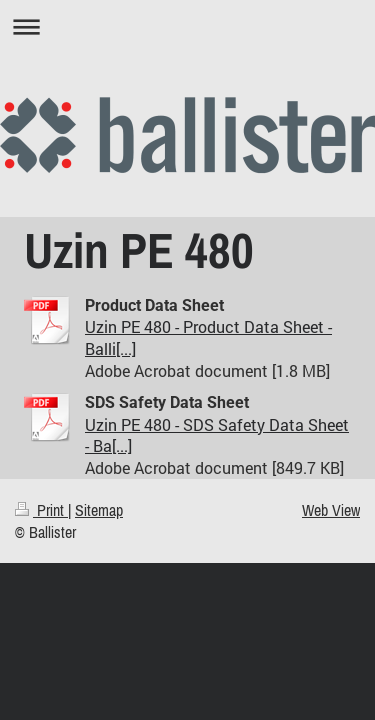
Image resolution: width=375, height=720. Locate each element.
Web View (331, 510)
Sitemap (99, 510)
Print (41, 510)
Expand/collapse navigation (187, 26)
